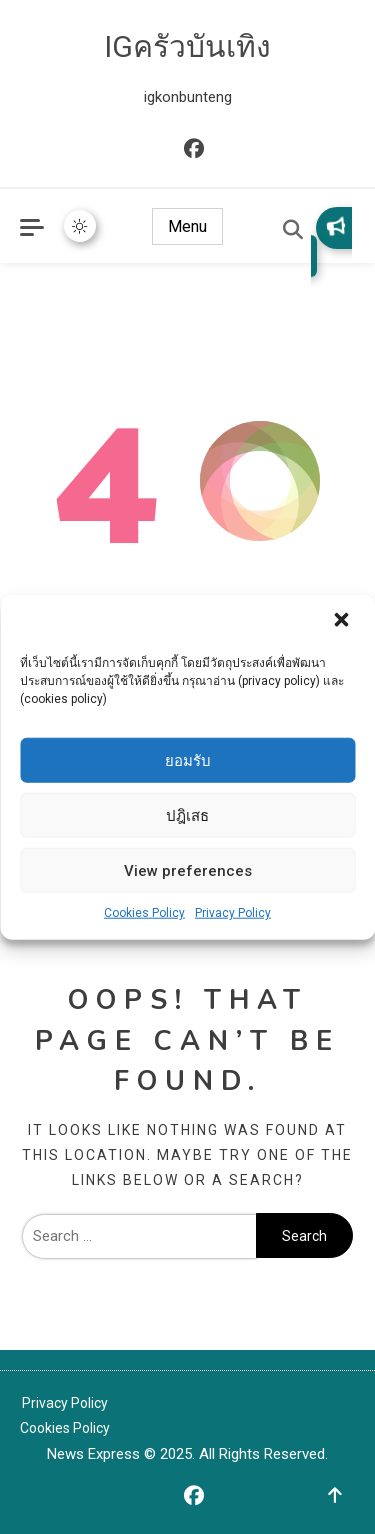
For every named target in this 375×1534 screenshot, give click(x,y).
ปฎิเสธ (187, 815)
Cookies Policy (144, 913)
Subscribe (336, 226)
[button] (343, 622)
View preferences (188, 870)
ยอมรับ (188, 760)
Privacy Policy (233, 913)
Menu (187, 226)
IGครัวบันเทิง (187, 46)
